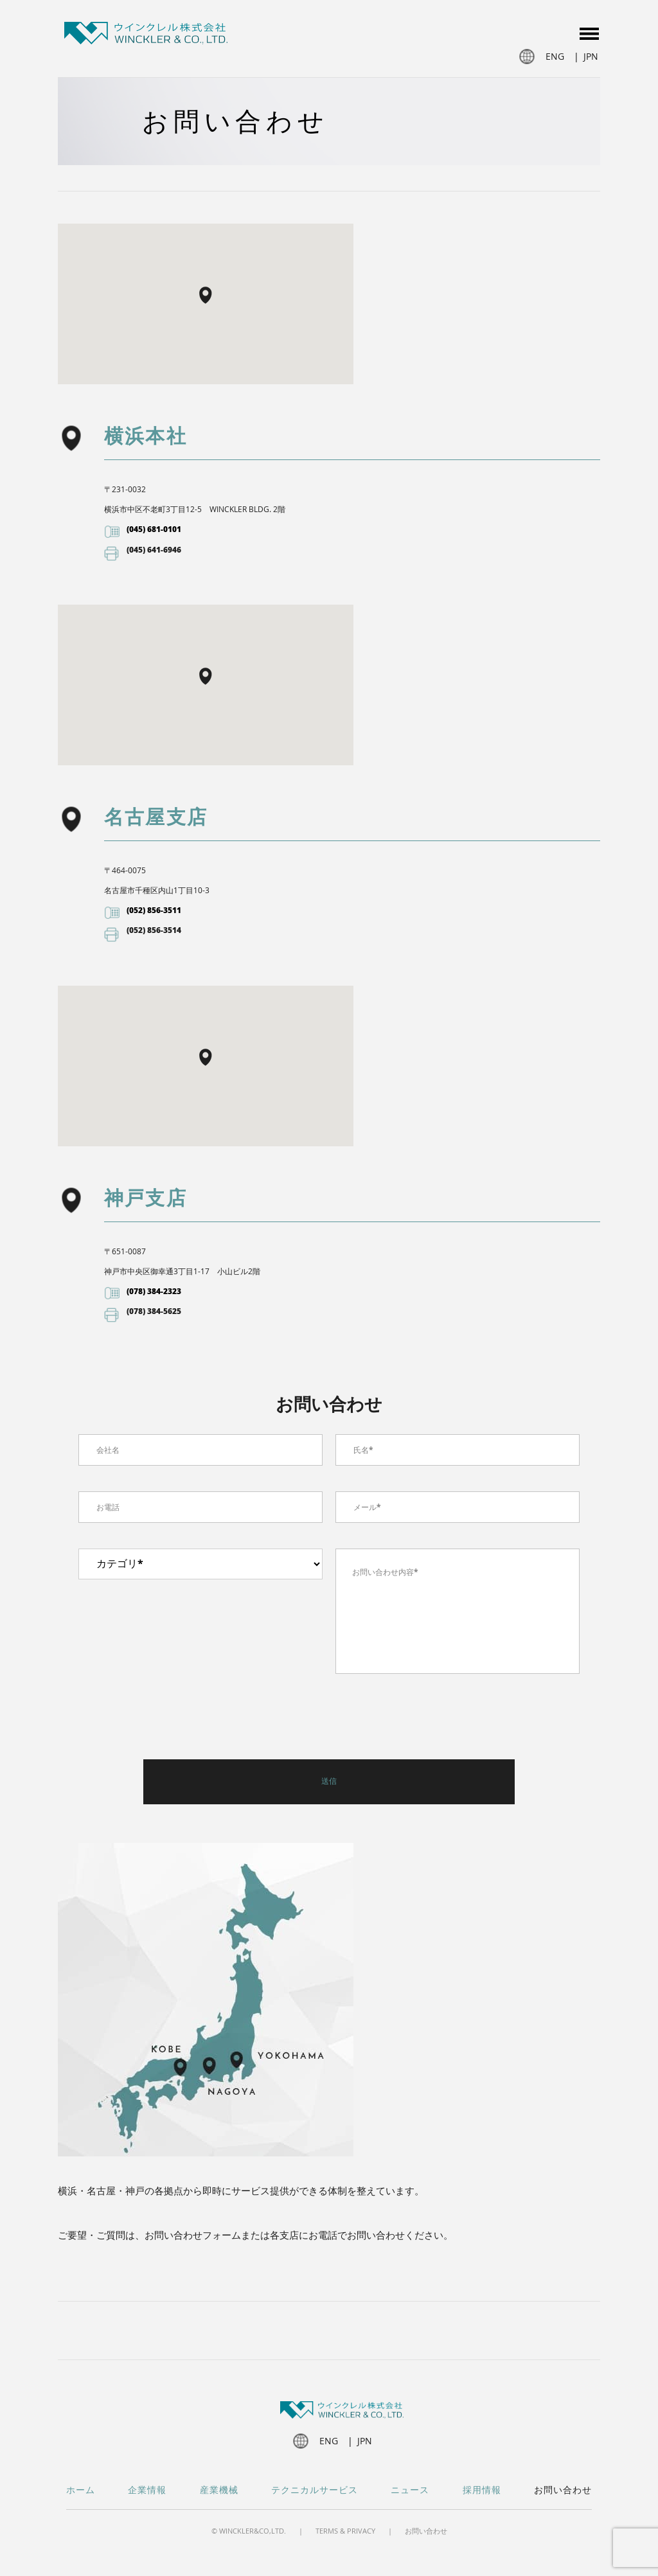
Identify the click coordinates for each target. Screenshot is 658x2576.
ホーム (80, 2490)
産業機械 (219, 2490)
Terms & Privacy (345, 2531)
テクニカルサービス (314, 2490)
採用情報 (482, 2490)
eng (555, 56)
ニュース (410, 2490)
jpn (590, 56)
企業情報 (147, 2490)
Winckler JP (145, 35)
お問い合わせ (563, 2490)
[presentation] (176, 1721)
